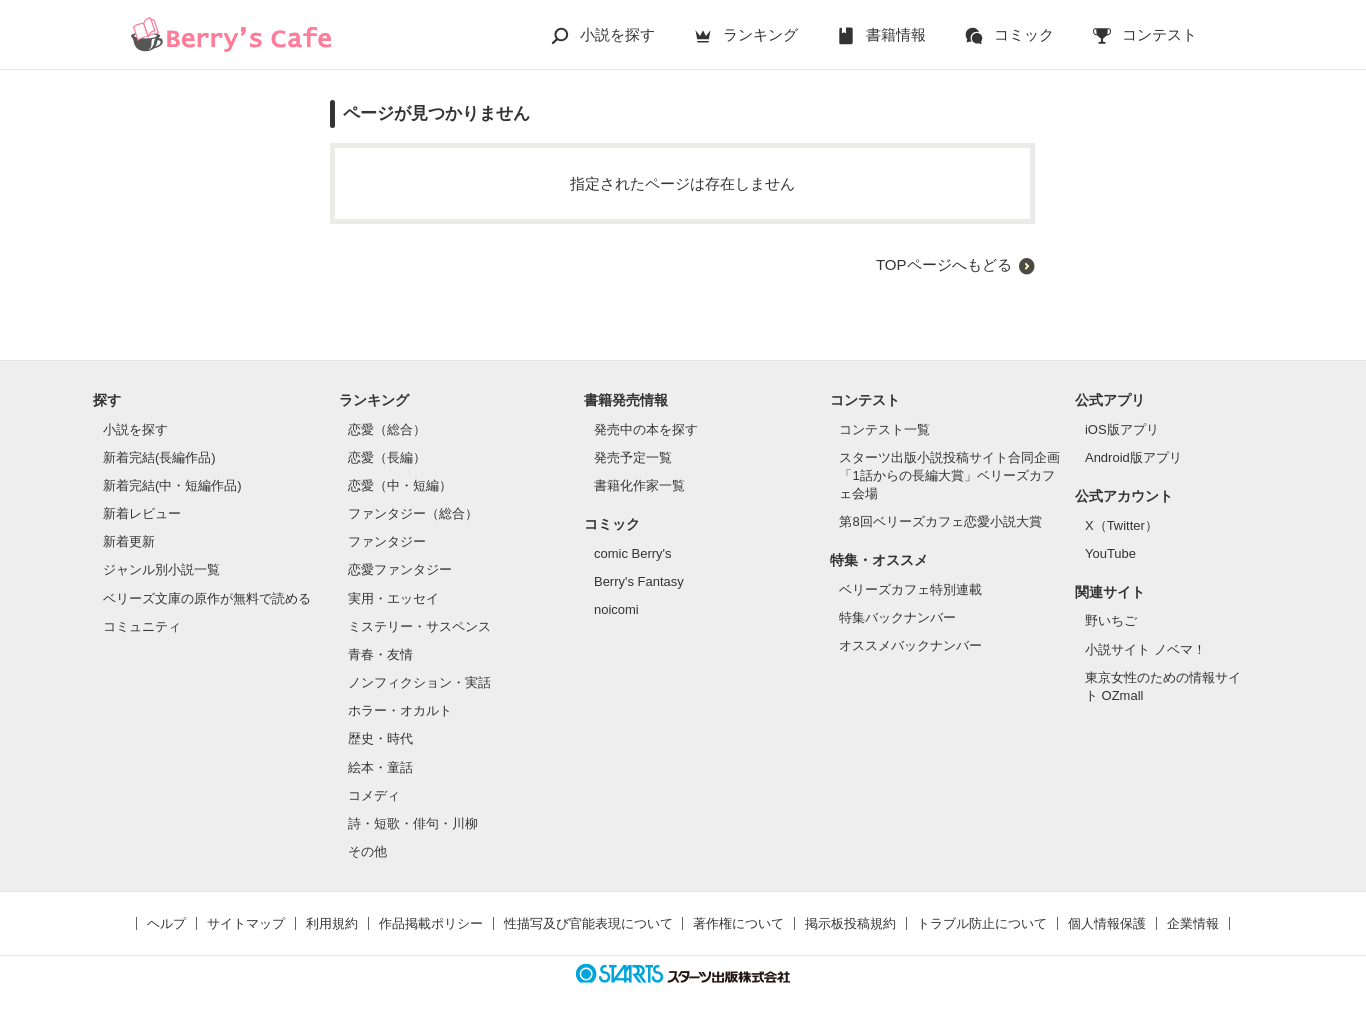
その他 (367, 851)
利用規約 (332, 923)
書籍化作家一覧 (639, 485)
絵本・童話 (380, 767)
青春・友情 (380, 654)
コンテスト (1159, 34)
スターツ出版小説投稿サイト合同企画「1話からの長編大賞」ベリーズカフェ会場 (949, 475)
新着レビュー (142, 513)
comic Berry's (633, 553)
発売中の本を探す (646, 429)
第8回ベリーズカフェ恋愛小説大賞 (940, 521)
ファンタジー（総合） (413, 513)
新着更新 (129, 541)
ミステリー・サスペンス (419, 626)
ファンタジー (387, 541)
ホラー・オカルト (400, 710)
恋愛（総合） (387, 429)
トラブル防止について (982, 923)
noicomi (616, 609)
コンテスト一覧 (884, 429)
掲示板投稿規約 (850, 923)
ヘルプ (166, 923)
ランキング (760, 34)
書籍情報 (896, 34)
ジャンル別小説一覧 (161, 569)
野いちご (1111, 620)
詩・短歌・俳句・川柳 (413, 823)
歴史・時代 (380, 738)
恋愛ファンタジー (400, 569)
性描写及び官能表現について (588, 923)
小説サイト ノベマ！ (1145, 649)
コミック (1024, 34)
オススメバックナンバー (910, 645)
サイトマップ (246, 923)
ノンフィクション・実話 (419, 682)
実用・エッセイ (393, 598)
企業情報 (1193, 923)
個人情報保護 (1107, 923)
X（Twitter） (1121, 525)
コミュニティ (142, 626)
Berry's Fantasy (639, 581)
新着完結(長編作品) (159, 457)
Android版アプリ (1133, 457)
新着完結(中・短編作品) (172, 485)
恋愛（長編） (387, 457)
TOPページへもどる (944, 264)
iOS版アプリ (1122, 429)
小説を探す (617, 34)
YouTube (1110, 553)
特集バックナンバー (897, 617)
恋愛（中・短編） (400, 485)
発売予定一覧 (633, 457)
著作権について (738, 923)
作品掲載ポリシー (431, 923)
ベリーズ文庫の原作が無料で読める (207, 598)
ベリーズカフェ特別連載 (910, 589)
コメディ (374, 795)
